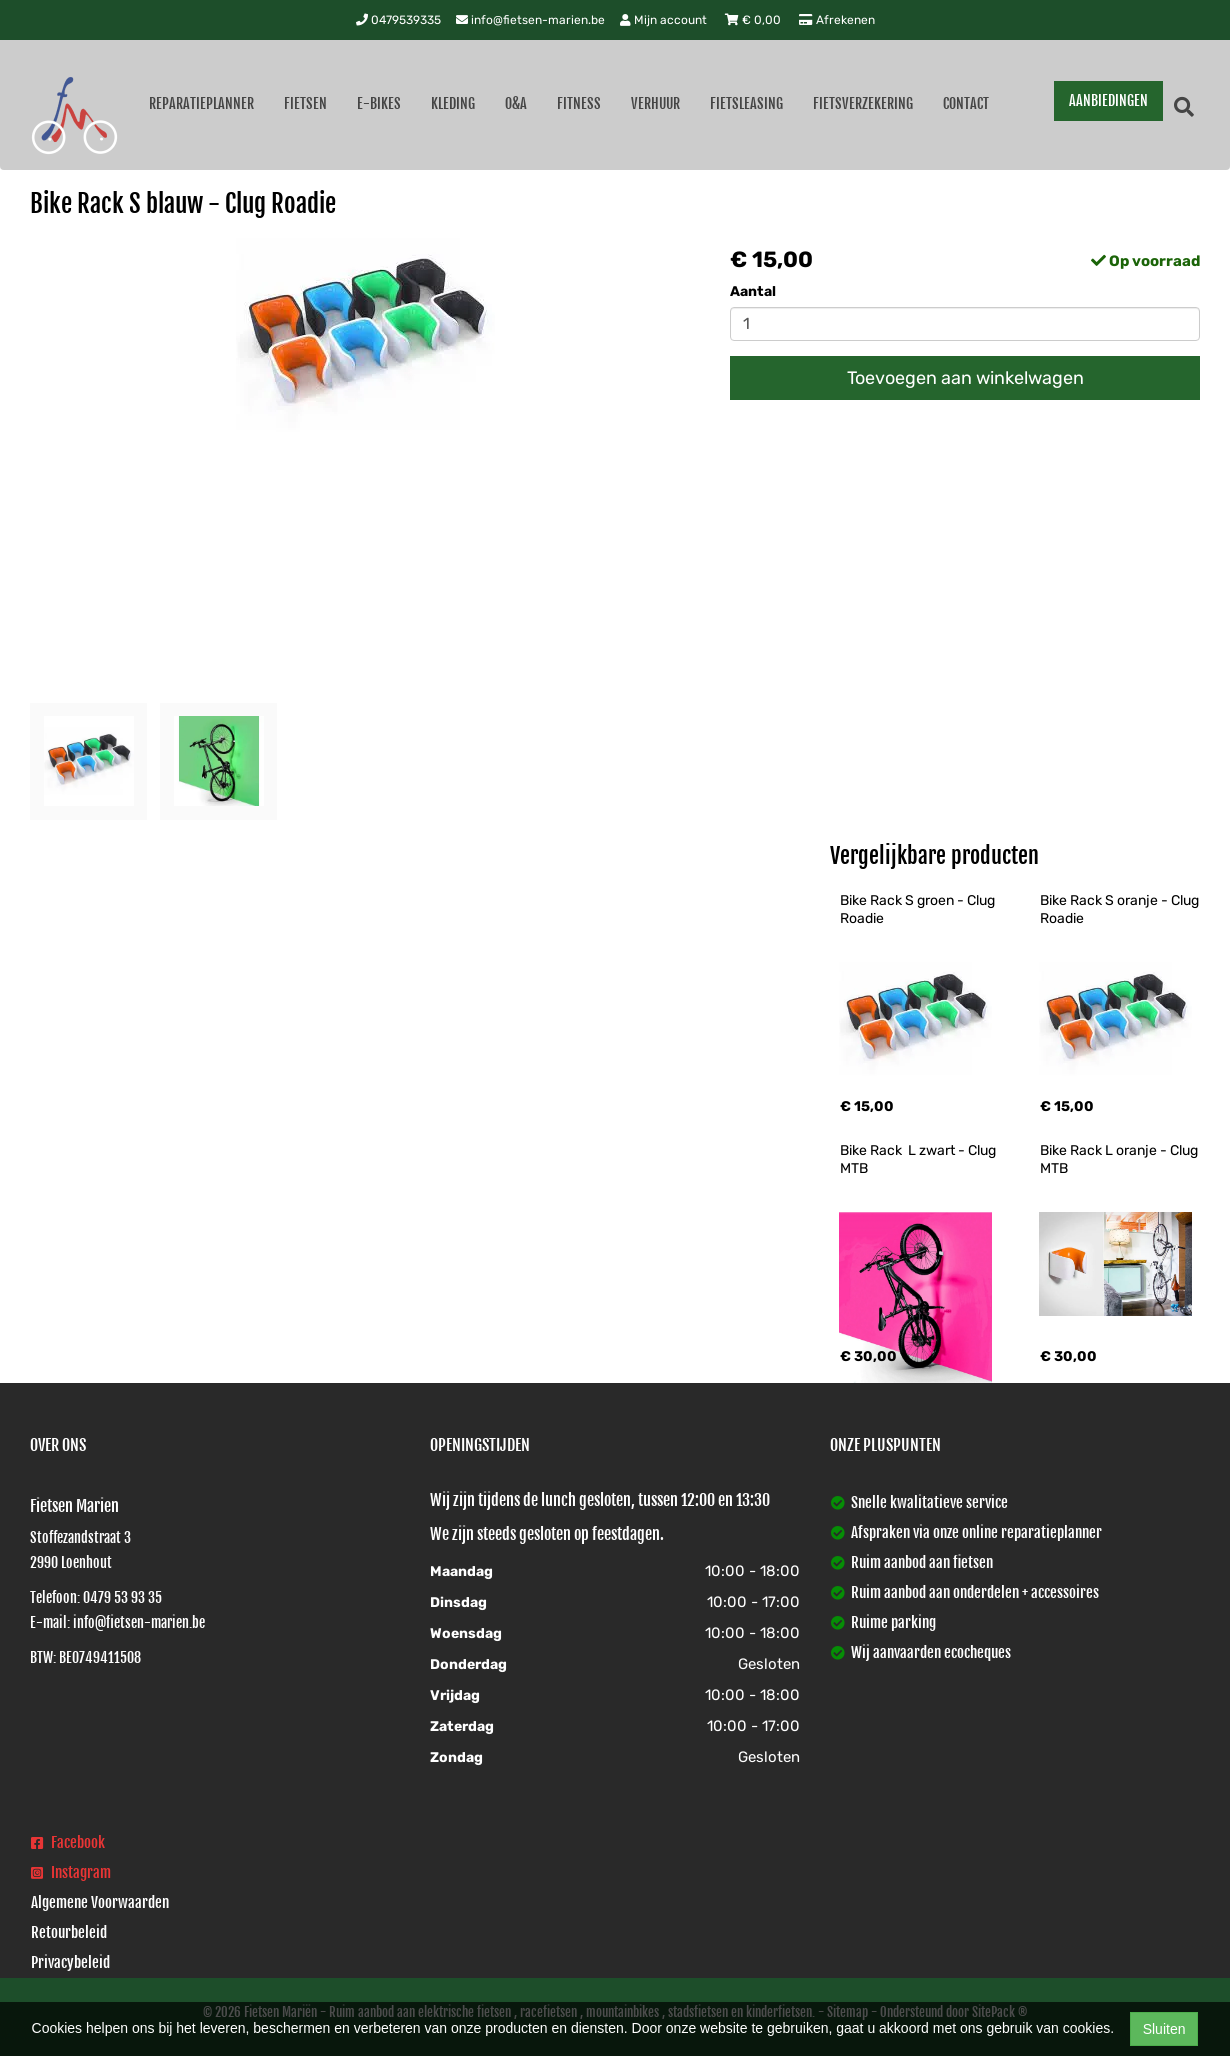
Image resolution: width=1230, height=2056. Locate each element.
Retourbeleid (69, 1932)
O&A (516, 103)
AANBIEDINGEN (1108, 100)
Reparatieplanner (201, 103)
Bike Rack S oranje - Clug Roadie (1121, 909)
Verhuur (655, 103)
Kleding (453, 103)
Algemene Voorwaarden (100, 1902)
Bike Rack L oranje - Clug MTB (1120, 1159)
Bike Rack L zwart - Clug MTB (919, 1159)
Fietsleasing (746, 103)
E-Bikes (379, 103)
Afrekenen (837, 20)
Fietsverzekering (863, 103)
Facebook (68, 1842)
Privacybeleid (70, 1962)
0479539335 (398, 20)
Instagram (71, 1872)
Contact (966, 103)
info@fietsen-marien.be (530, 20)
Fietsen (305, 103)
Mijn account (665, 20)
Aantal (753, 291)
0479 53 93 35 (122, 1597)
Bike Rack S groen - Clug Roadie (919, 909)
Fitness (579, 103)
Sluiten (1164, 2029)
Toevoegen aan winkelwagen (965, 378)
